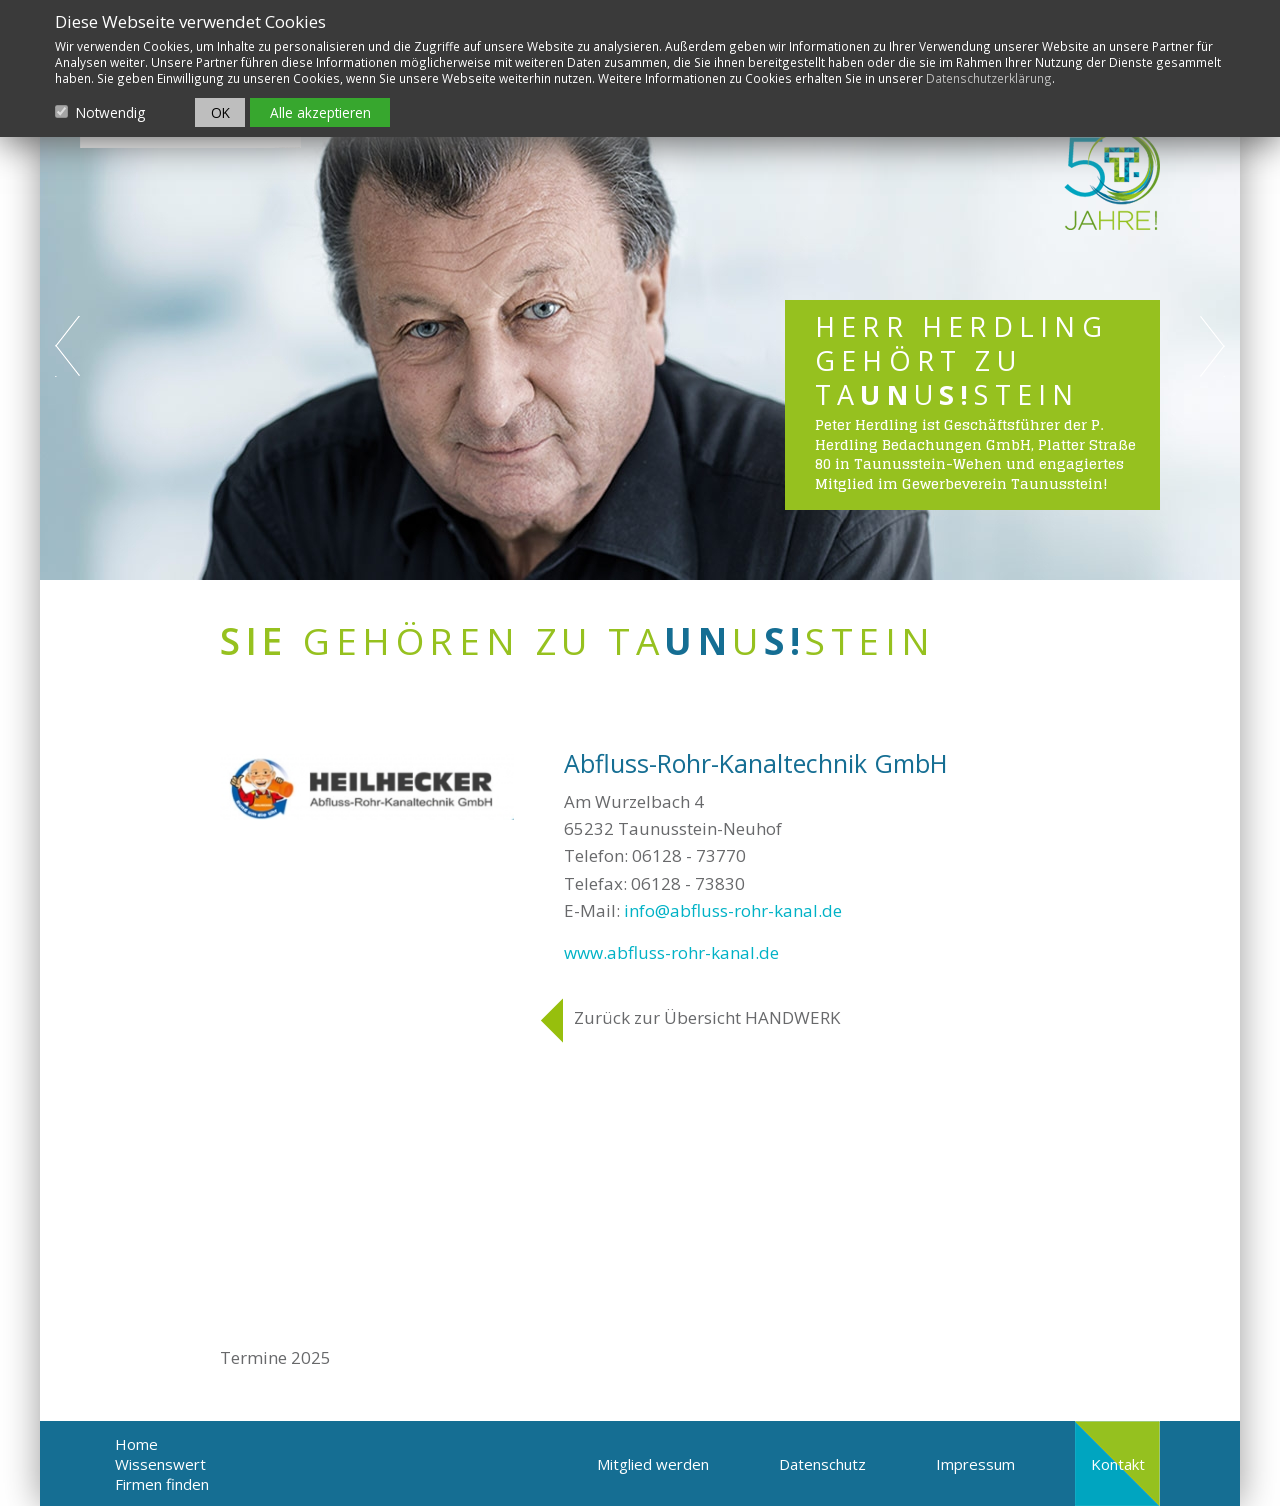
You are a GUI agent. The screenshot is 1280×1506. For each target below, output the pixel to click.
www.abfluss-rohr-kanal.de (671, 952)
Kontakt (1118, 1464)
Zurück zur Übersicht (707, 1017)
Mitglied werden (653, 1464)
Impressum (975, 1464)
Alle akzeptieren (320, 112)
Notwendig (110, 112)
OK (220, 112)
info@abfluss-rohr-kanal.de (733, 910)
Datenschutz (822, 1464)
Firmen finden (162, 1484)
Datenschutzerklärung (989, 78)
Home (136, 1444)
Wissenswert (160, 1464)
